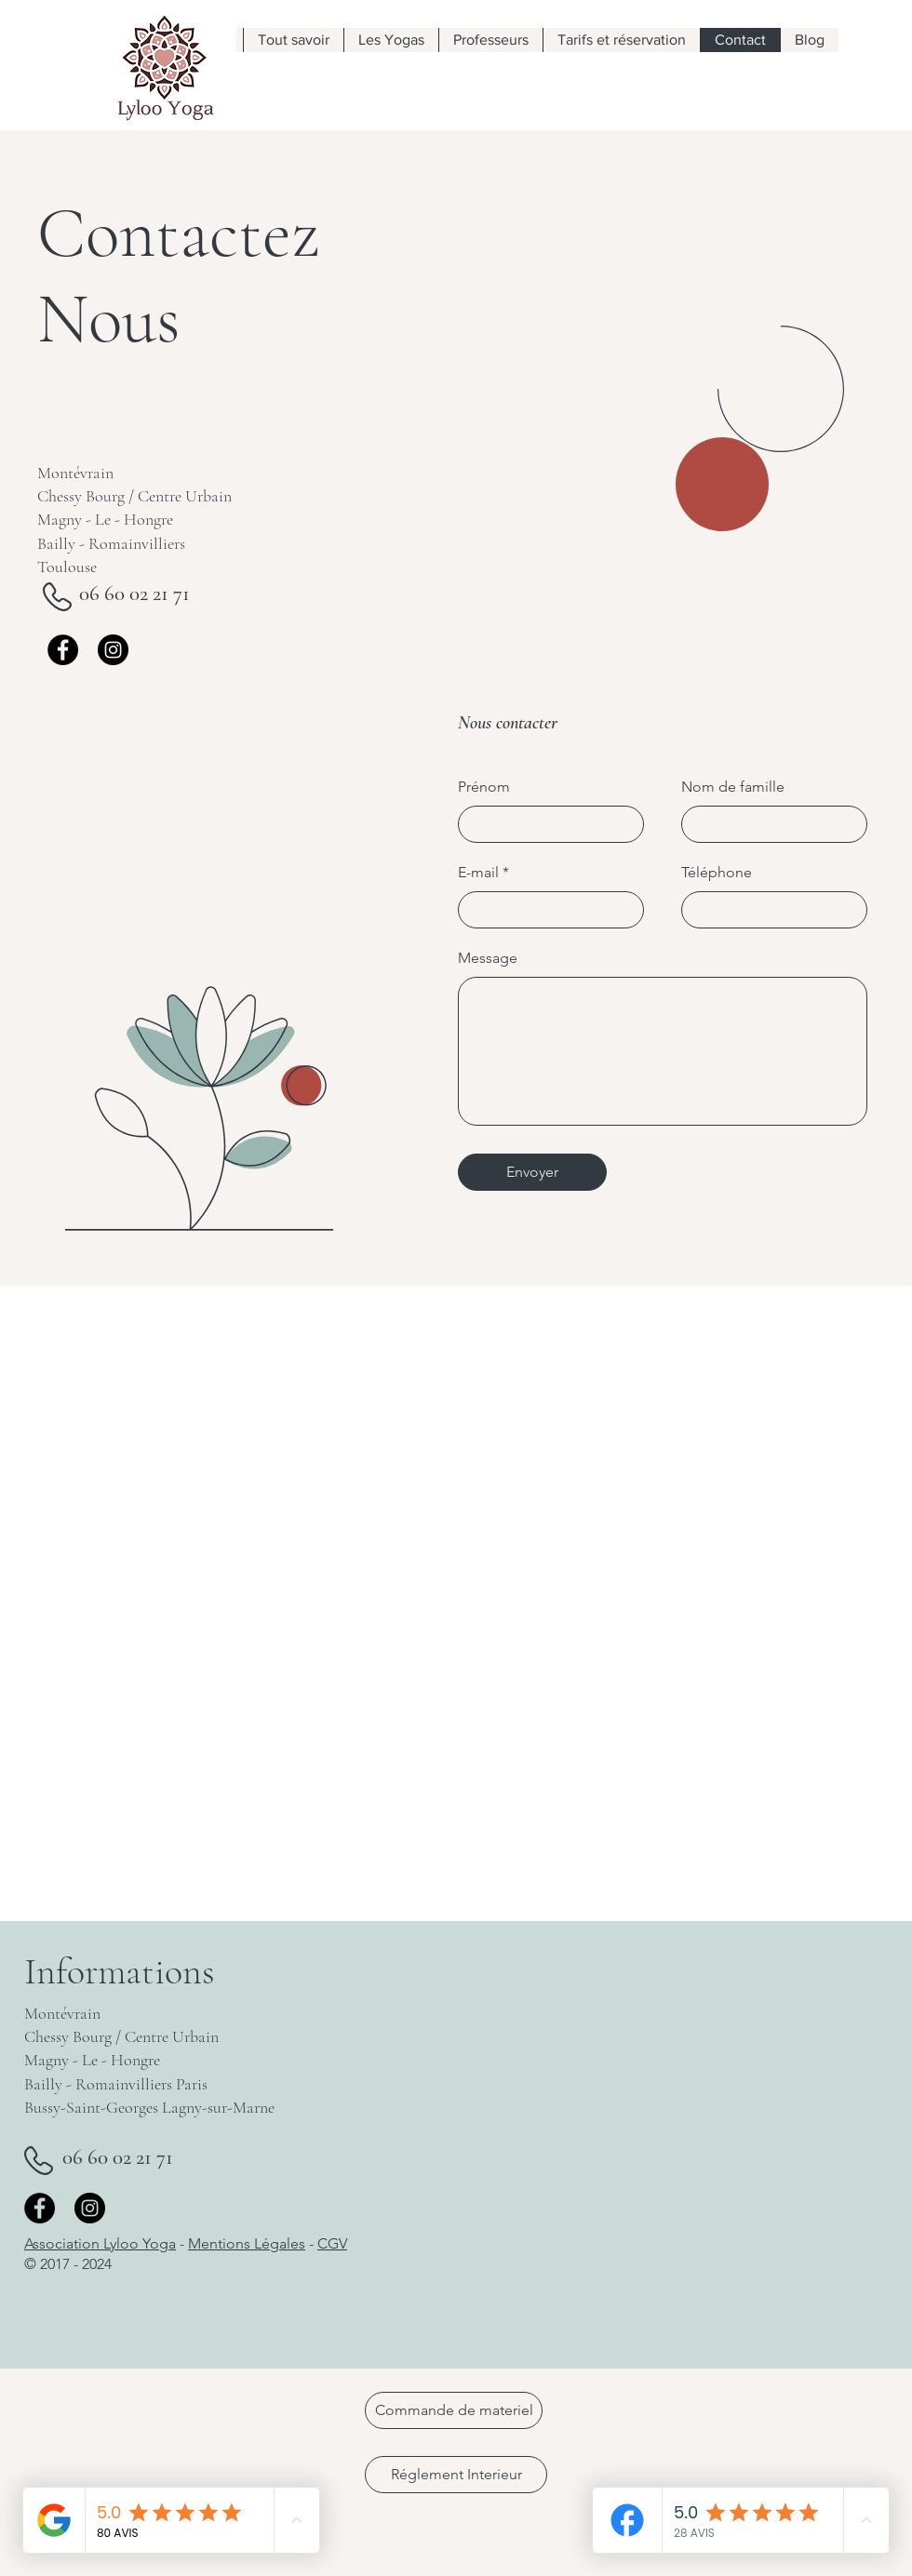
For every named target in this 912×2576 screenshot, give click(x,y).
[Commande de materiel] (454, 2410)
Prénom (484, 787)
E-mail (478, 872)
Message (487, 958)
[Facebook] (62, 649)
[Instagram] (113, 649)
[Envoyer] (532, 1172)
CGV (332, 2243)
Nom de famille (733, 787)
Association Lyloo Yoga (100, 2243)
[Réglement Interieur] (456, 2474)
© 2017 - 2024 (68, 2264)
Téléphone (716, 872)
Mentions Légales (246, 2243)
